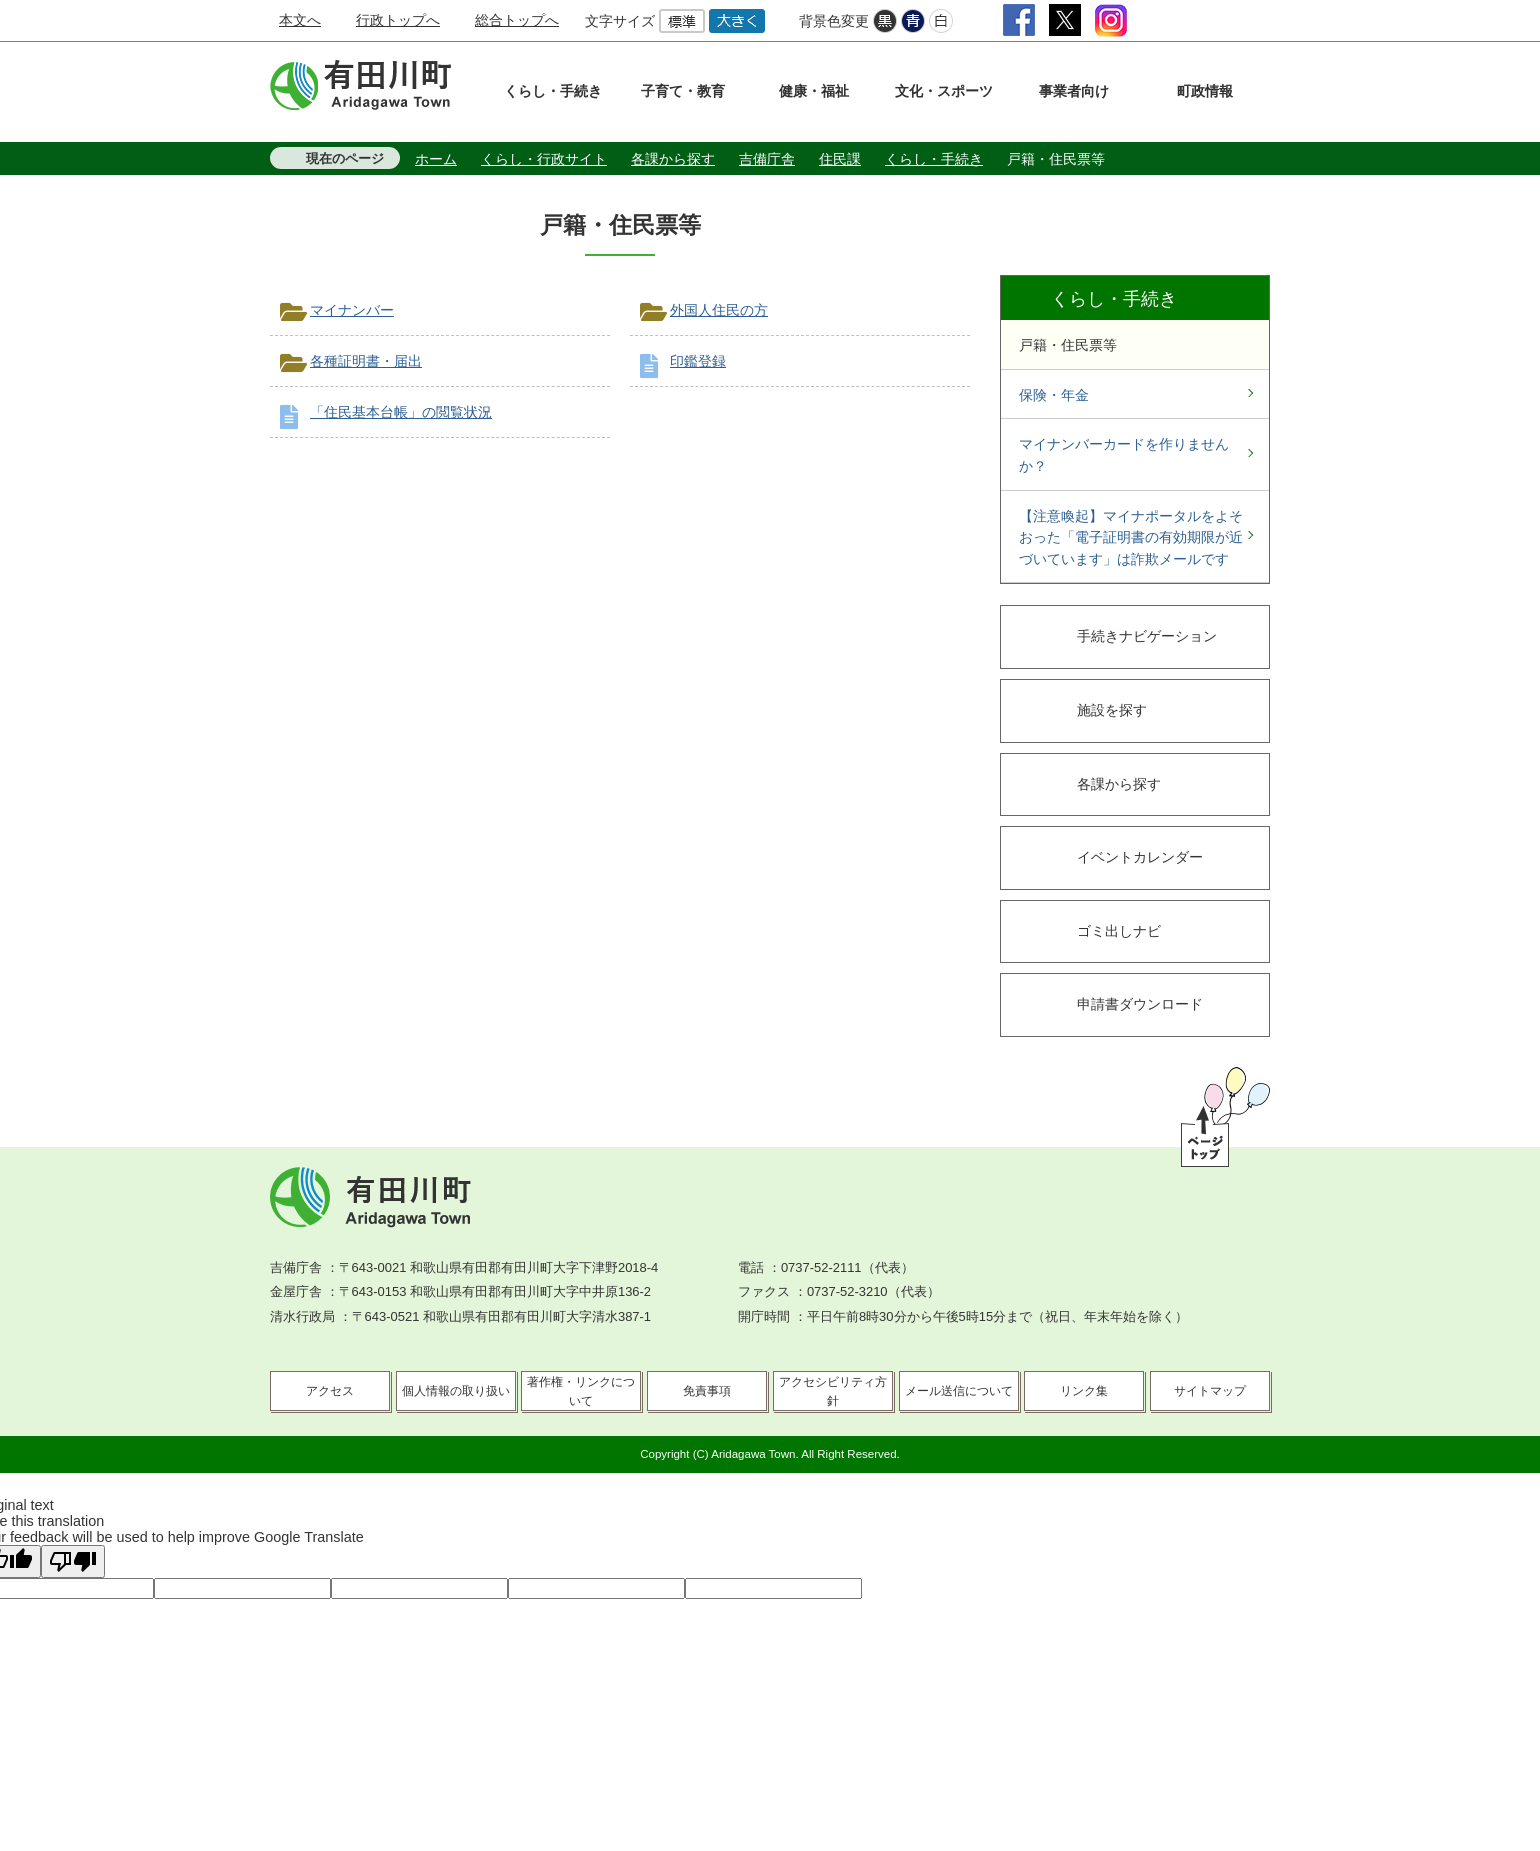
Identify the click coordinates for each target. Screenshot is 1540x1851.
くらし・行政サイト (544, 159)
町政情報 (1205, 91)
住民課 (840, 159)
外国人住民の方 (719, 310)
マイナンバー (352, 310)
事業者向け (1074, 91)
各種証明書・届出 (366, 361)
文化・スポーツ (944, 91)
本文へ (300, 20)
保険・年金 (1054, 395)
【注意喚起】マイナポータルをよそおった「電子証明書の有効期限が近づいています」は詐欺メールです (1131, 537)
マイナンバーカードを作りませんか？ (1124, 455)
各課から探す (673, 159)
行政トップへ (398, 20)
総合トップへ (517, 20)
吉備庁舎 (767, 159)
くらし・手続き (553, 91)
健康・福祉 (814, 91)
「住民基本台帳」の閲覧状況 (401, 412)
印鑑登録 (698, 361)
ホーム (436, 159)
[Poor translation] (73, 1561)
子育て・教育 (683, 91)
